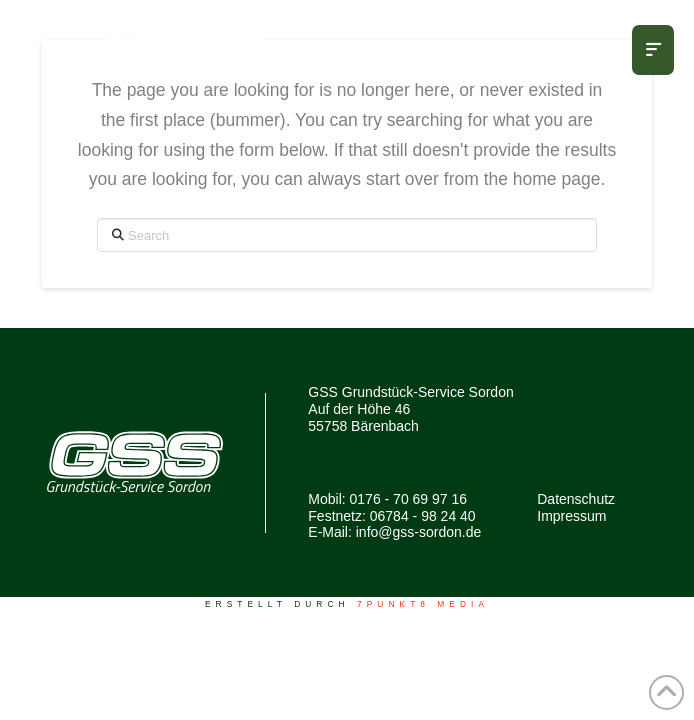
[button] (653, 50)
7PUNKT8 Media (423, 604)
